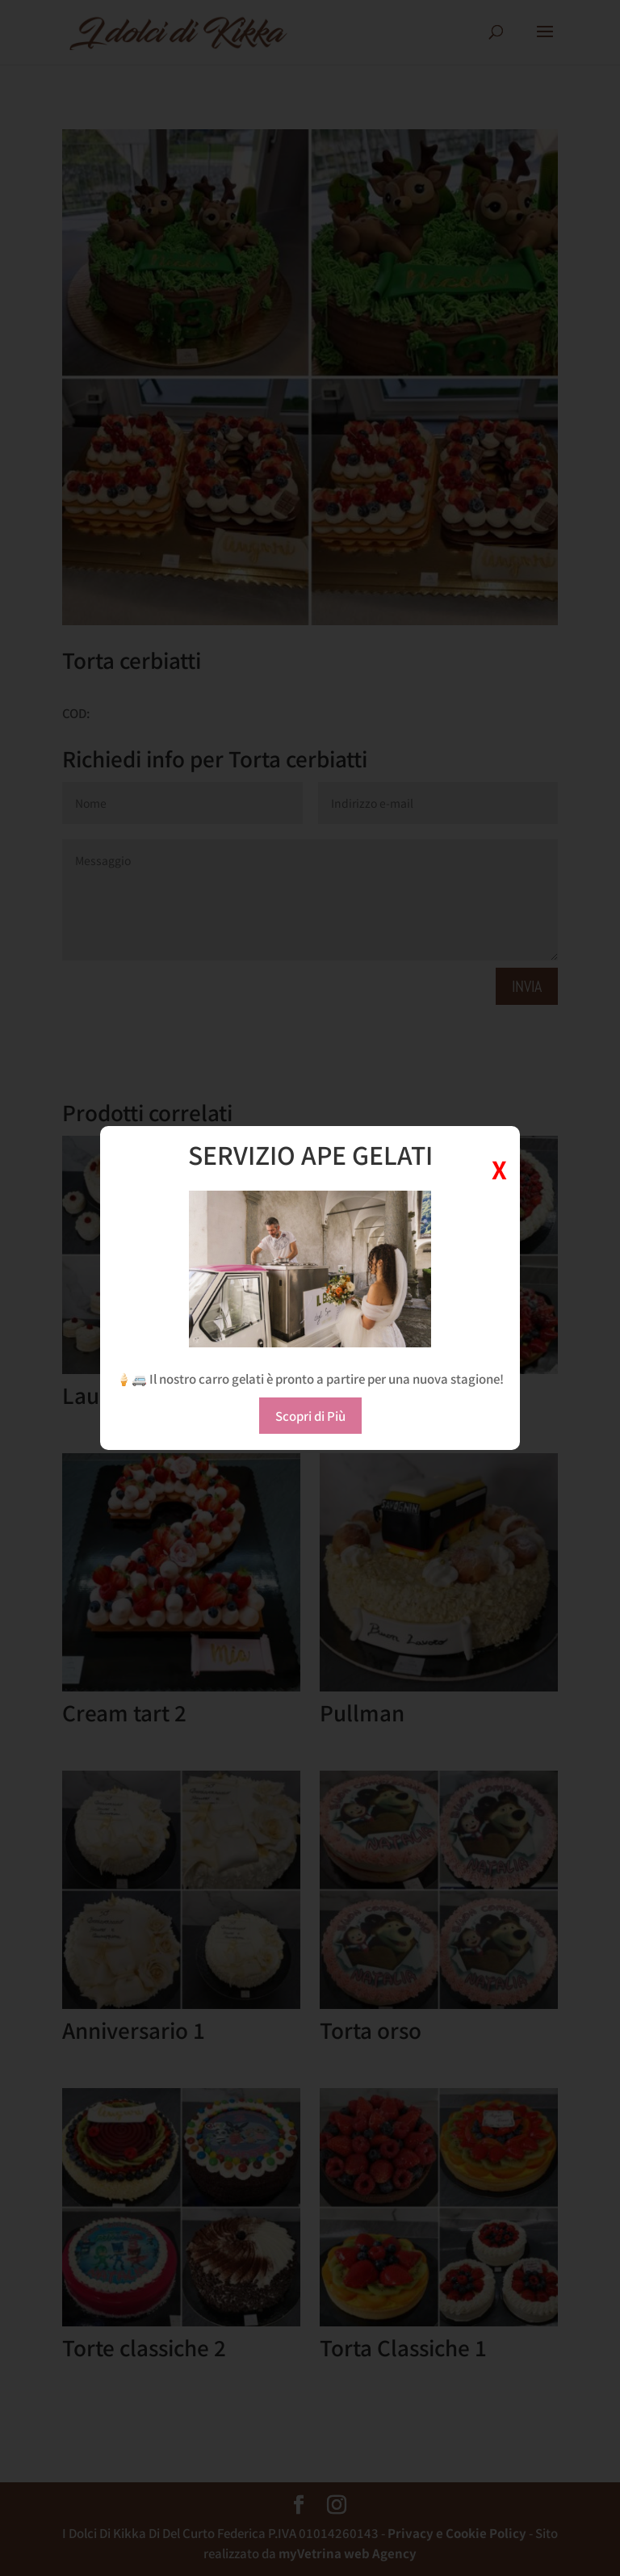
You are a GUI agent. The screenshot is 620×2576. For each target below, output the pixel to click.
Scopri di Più (310, 1415)
